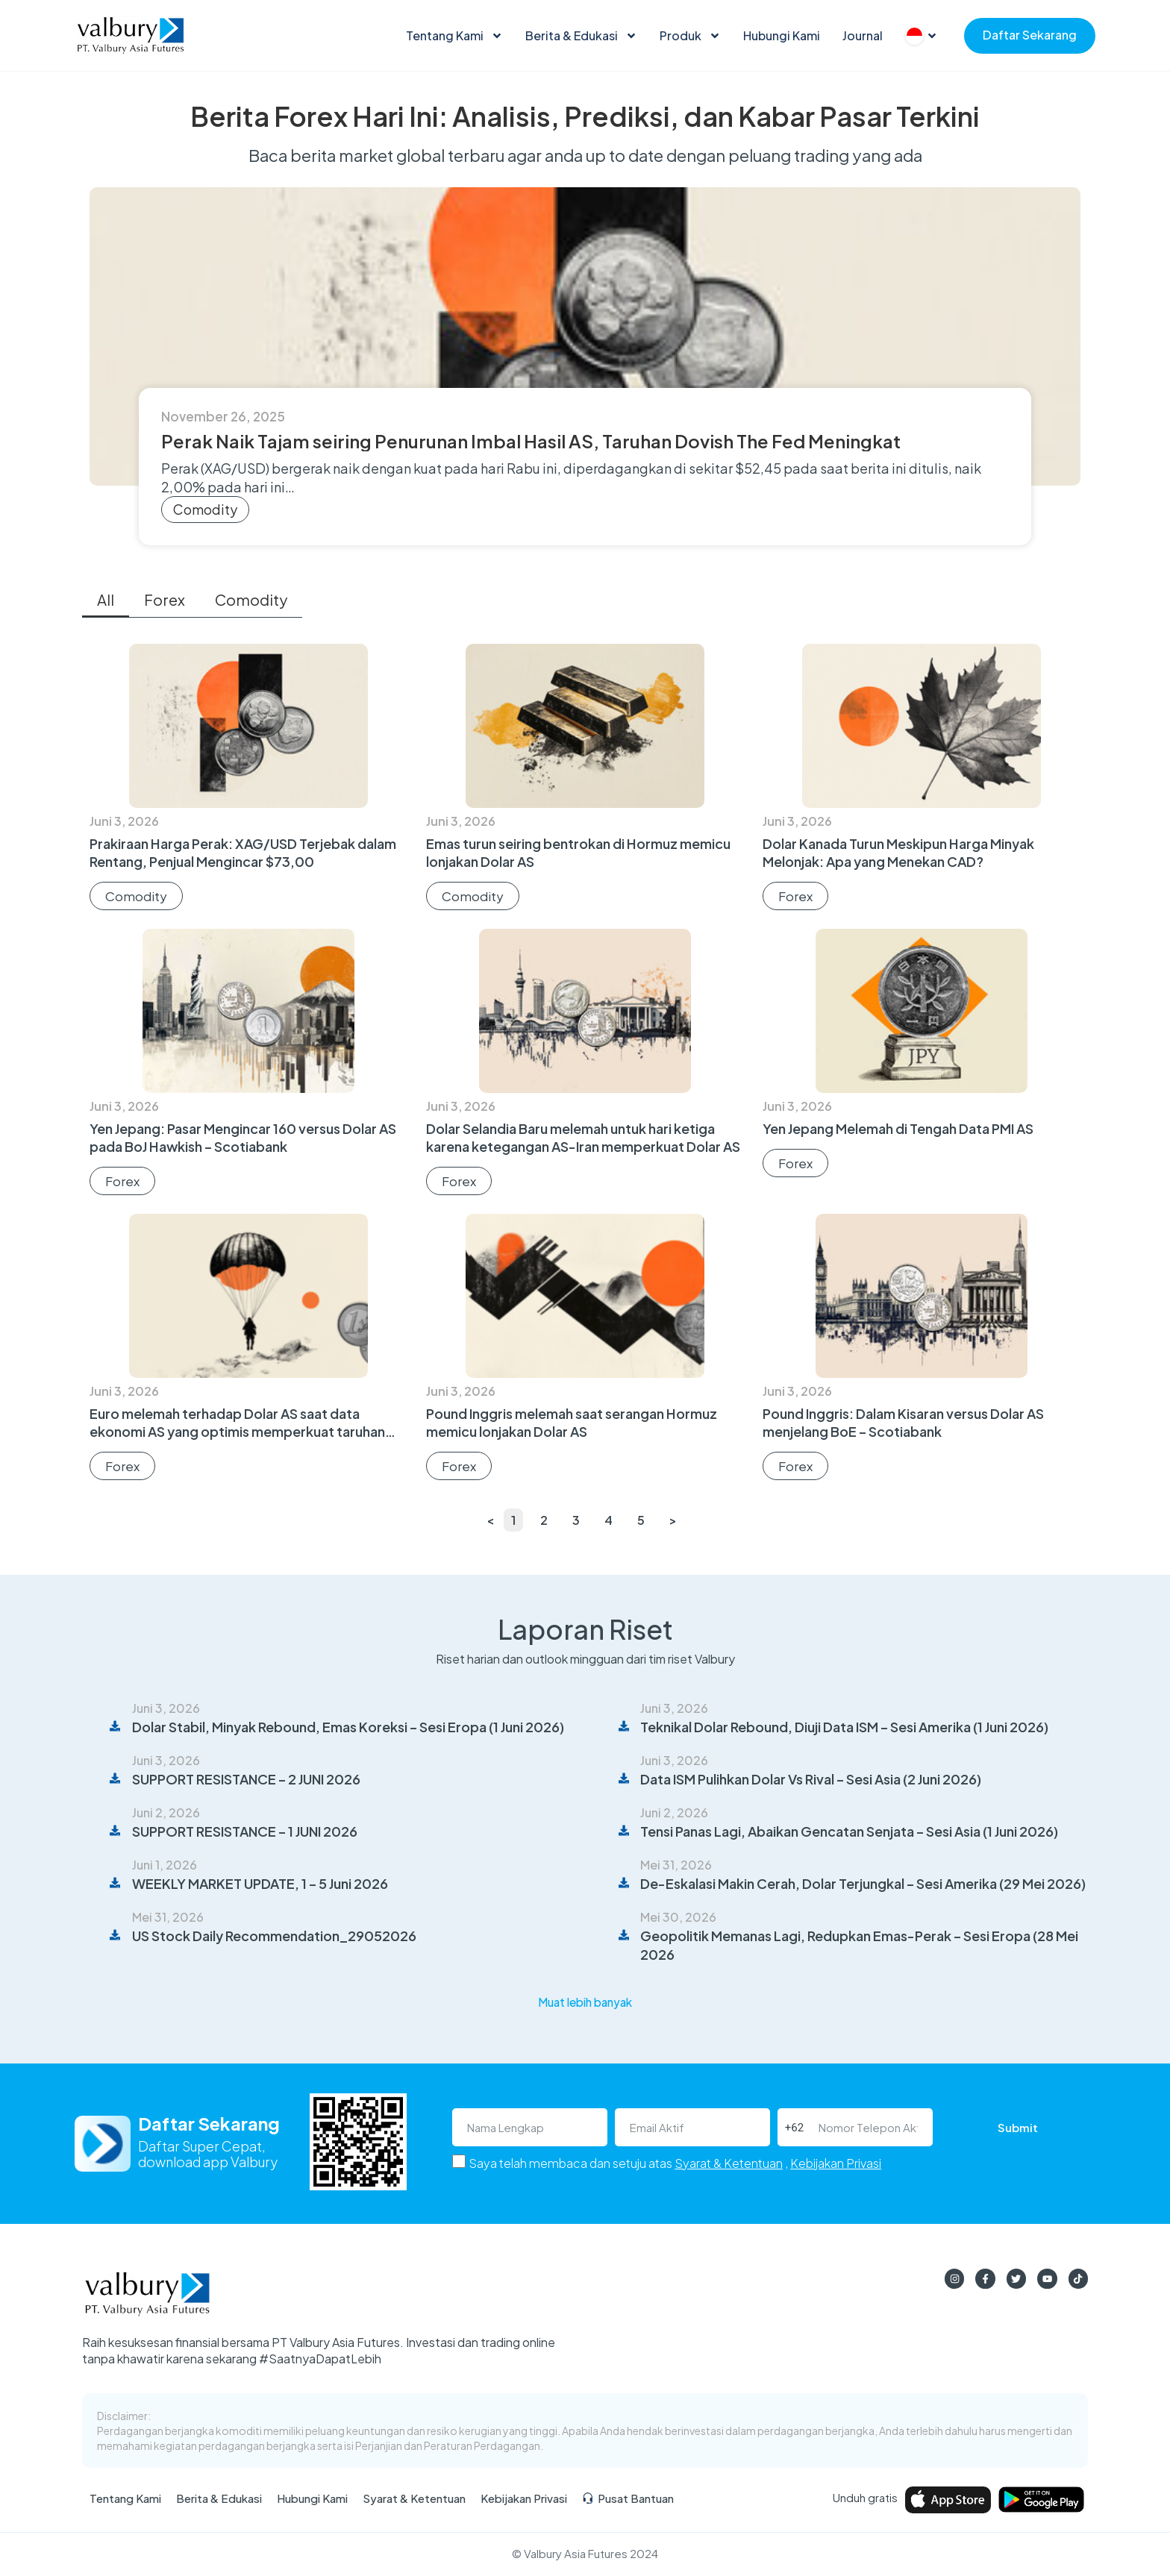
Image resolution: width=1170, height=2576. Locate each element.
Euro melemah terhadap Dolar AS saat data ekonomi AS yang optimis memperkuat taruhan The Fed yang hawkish (237, 1431)
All (105, 599)
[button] (585, 2002)
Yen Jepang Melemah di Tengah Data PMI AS (898, 1128)
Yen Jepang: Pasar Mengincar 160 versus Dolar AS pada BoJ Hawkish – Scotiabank (243, 1137)
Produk (690, 35)
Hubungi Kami (781, 35)
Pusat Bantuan (628, 2499)
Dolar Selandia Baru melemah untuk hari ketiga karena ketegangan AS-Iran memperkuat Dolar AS (583, 1137)
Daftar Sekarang (1030, 35)
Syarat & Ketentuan (729, 2164)
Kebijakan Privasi (835, 2164)
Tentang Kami (454, 35)
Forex (164, 599)
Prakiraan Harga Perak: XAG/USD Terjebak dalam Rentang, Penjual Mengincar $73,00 (243, 852)
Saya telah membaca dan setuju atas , (675, 2164)
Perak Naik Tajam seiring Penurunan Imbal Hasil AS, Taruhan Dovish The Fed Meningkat (531, 441)
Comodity (205, 509)
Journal (862, 35)
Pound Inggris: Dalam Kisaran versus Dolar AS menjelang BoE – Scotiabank (903, 1422)
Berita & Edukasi (581, 35)
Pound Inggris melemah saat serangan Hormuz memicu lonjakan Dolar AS (571, 1422)
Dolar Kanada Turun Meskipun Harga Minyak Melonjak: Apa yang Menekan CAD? (898, 852)
